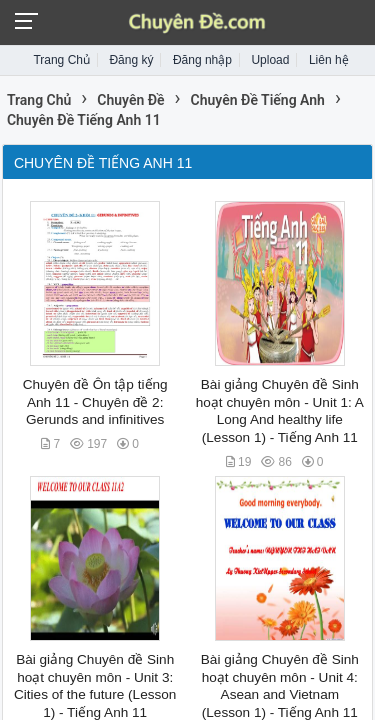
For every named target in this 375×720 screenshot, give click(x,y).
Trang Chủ (61, 60)
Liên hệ (329, 60)
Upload (270, 60)
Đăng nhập (202, 60)
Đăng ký (131, 60)
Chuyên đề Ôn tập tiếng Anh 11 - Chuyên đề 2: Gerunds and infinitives (95, 402)
